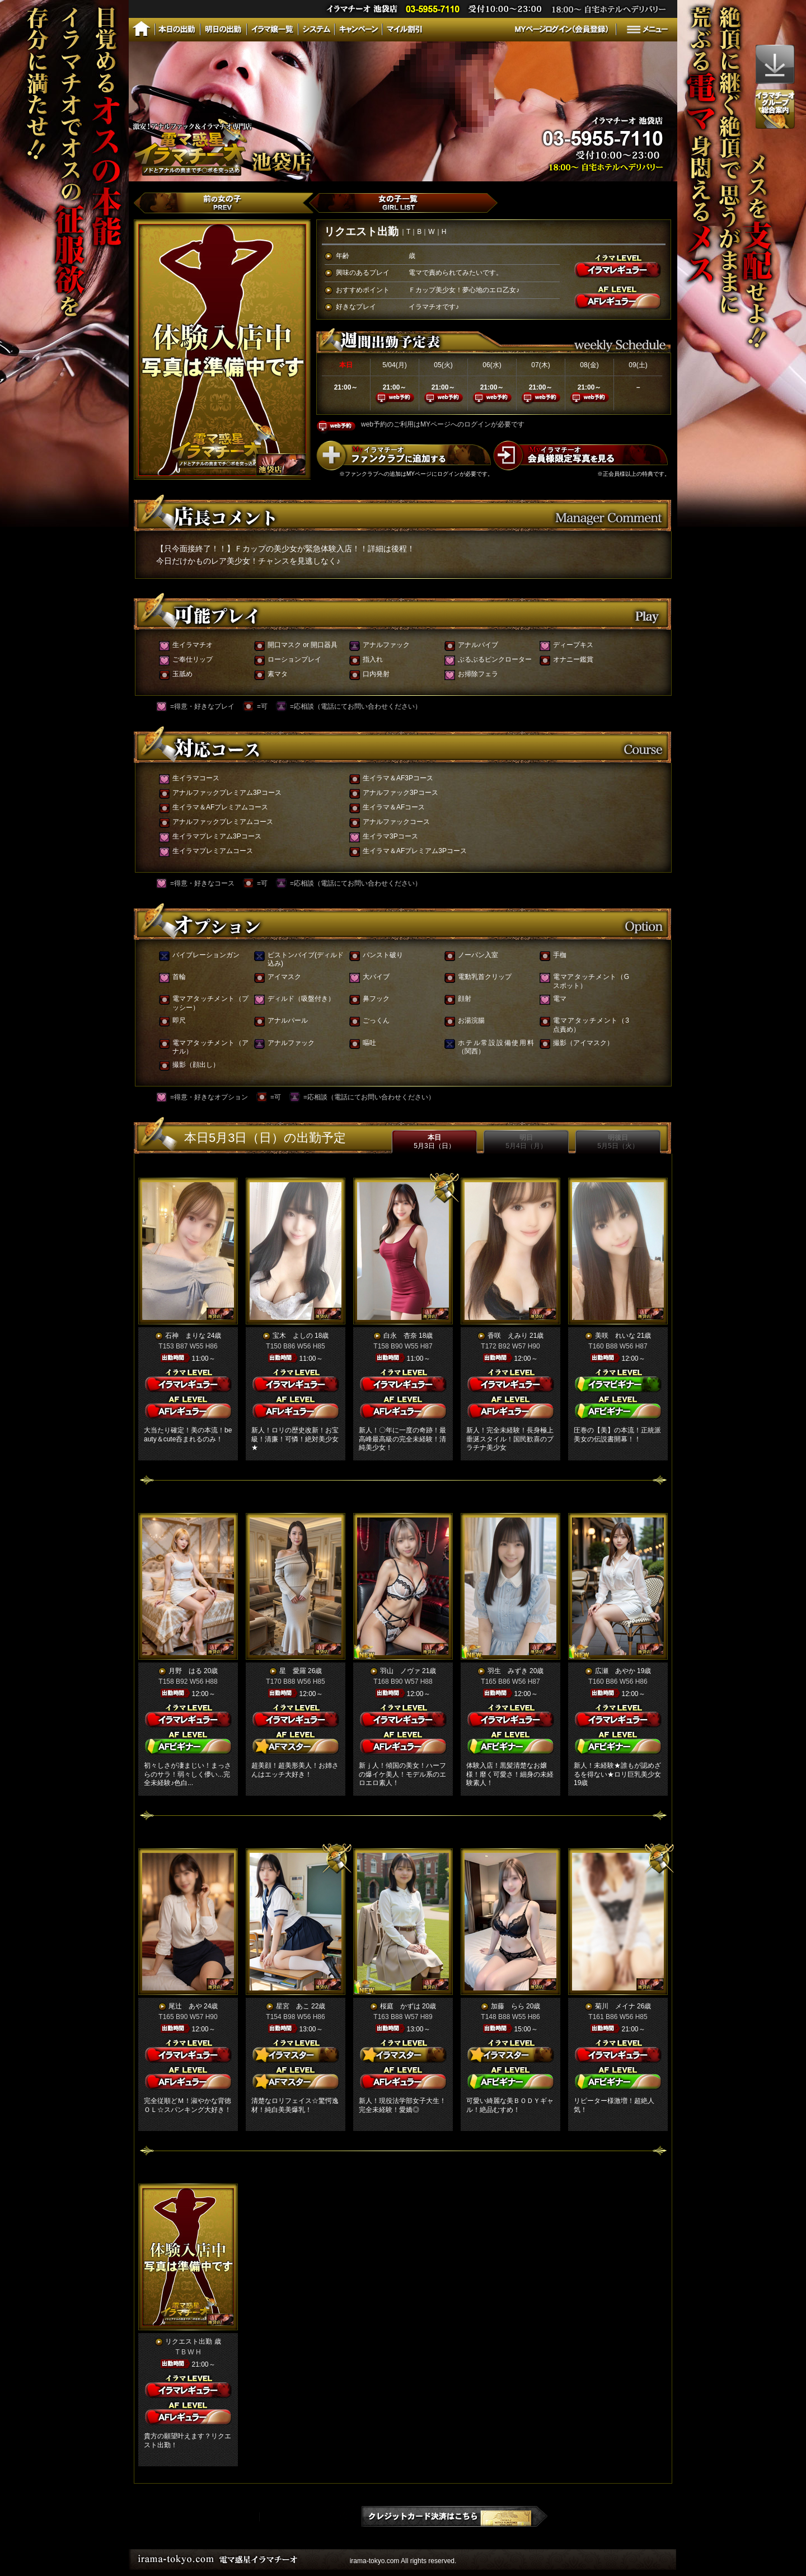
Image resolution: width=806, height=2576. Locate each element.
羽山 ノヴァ (400, 1671)
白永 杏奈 (400, 1335)
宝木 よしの (293, 1335)
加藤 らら (507, 2006)
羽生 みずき (508, 1671)
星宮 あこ (293, 2006)
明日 (525, 1142)
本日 (434, 1142)
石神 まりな (185, 1335)
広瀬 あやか (615, 1671)
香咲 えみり (508, 1335)
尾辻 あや (185, 2006)
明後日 (617, 1142)
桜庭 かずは (400, 2006)
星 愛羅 (292, 1671)
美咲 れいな (615, 1335)
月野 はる (185, 1671)
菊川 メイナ (615, 2006)
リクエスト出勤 (188, 2341)
